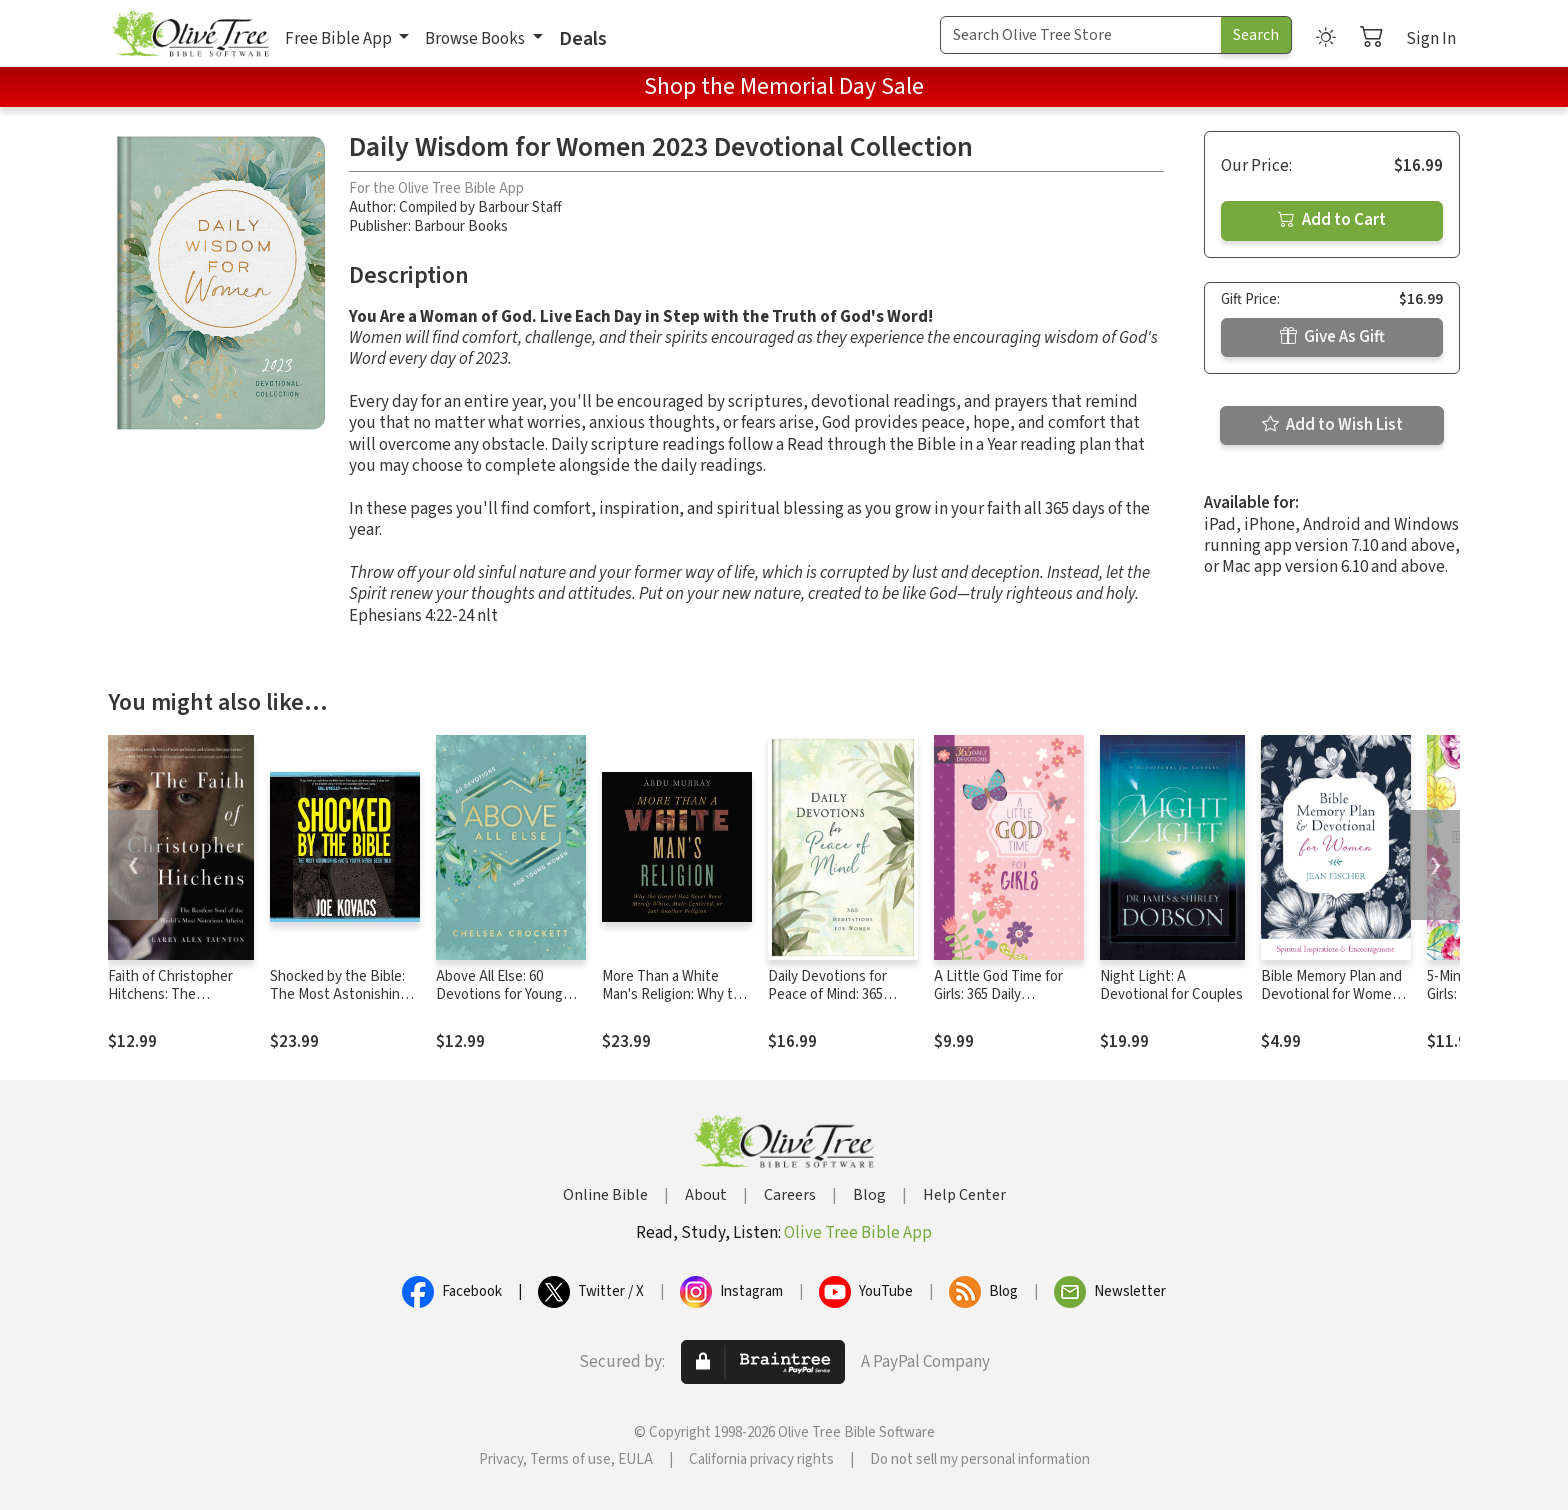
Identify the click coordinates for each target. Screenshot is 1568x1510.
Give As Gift (1332, 337)
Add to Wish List (1332, 425)
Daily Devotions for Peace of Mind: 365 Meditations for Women (841, 995)
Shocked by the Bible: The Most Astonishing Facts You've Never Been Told (339, 1005)
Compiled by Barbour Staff (480, 207)
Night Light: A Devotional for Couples (1171, 986)
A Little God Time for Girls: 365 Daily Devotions (998, 995)
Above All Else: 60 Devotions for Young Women (499, 995)
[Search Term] (1081, 35)
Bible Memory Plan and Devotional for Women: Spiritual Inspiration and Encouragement (1334, 1005)
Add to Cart (1332, 220)
